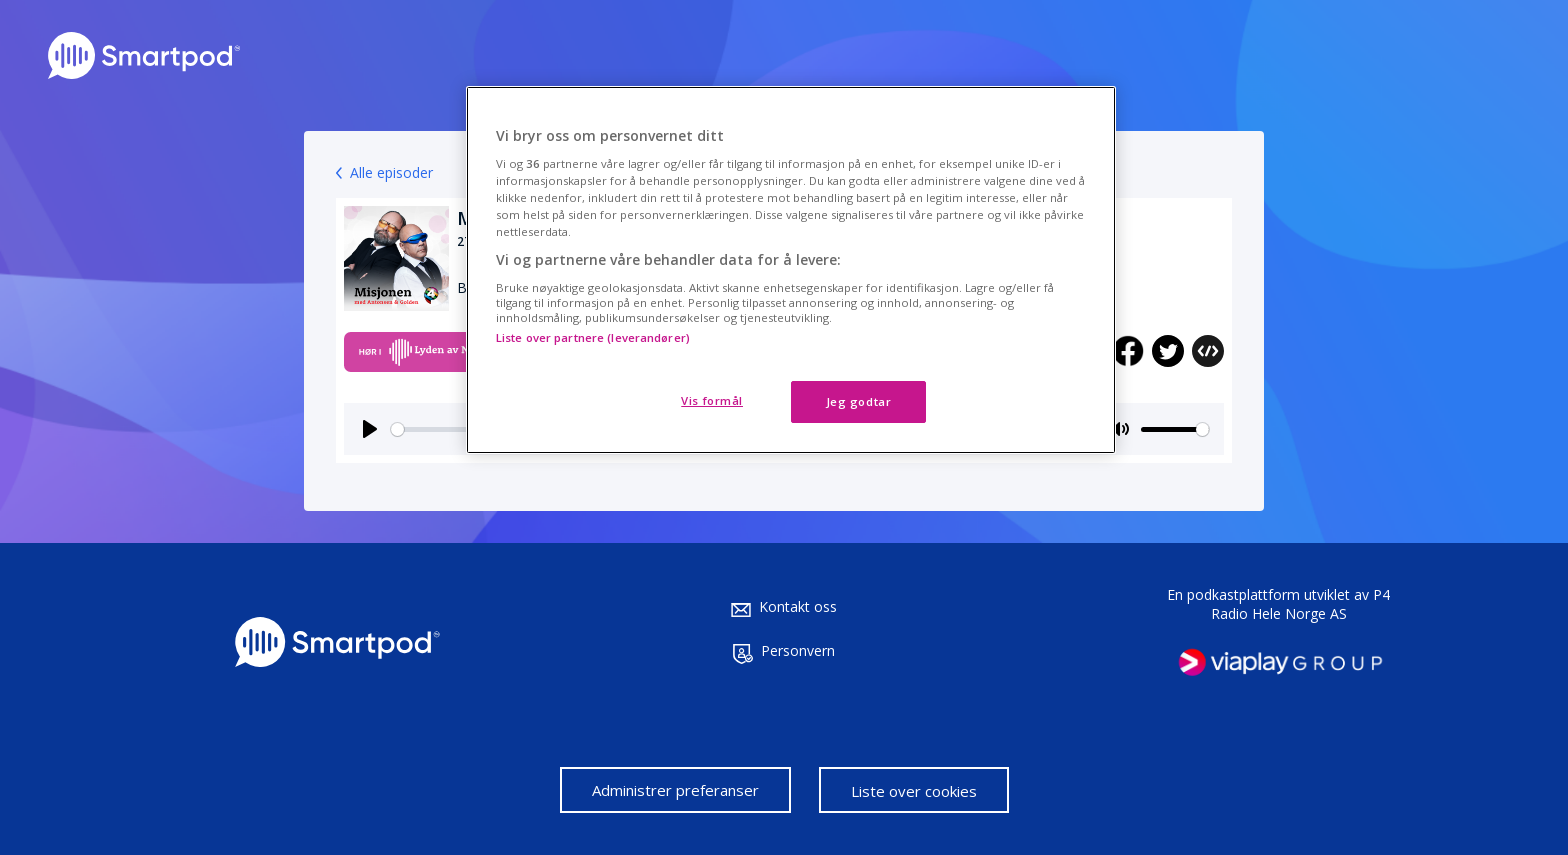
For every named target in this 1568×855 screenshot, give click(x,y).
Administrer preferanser (675, 790)
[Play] (370, 429)
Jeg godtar (859, 401)
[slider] (1175, 429)
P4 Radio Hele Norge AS (1301, 604)
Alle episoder (391, 172)
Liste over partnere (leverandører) (593, 337)
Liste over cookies (914, 791)
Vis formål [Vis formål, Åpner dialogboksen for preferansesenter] (712, 400)
